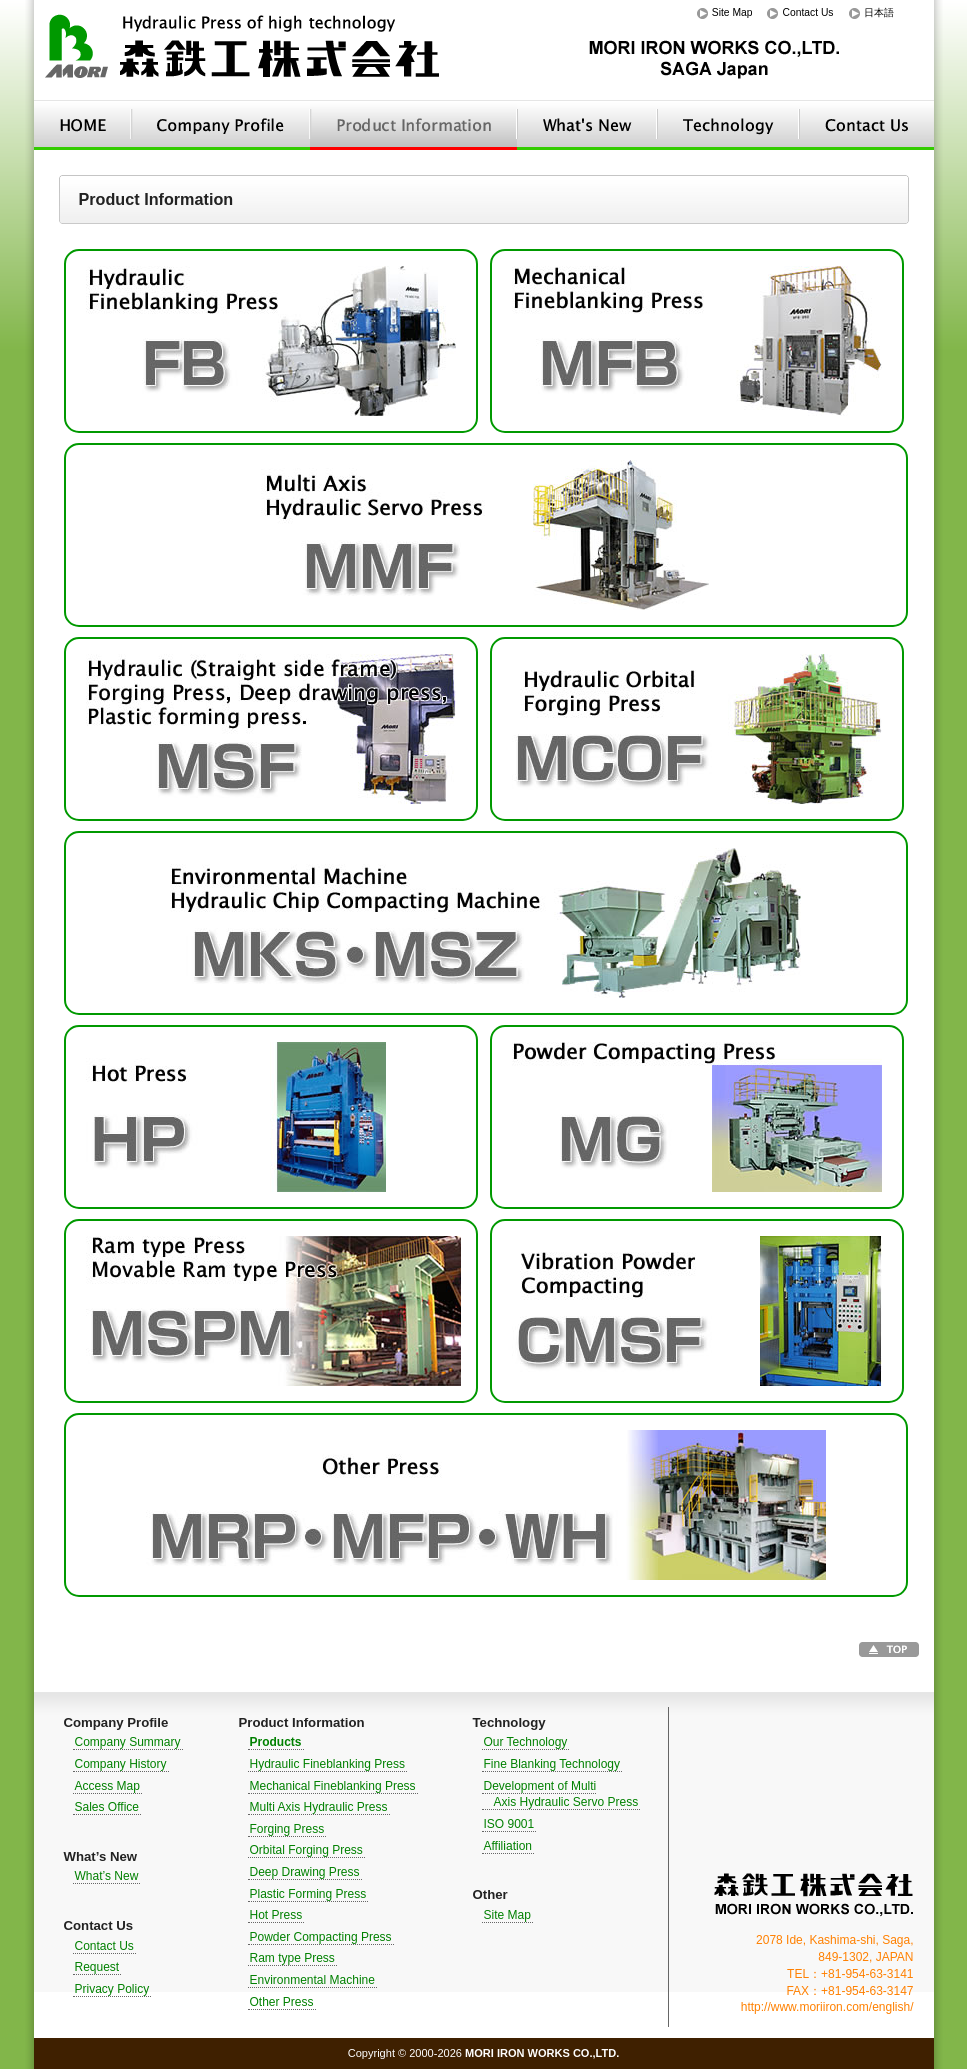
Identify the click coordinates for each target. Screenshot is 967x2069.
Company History (121, 1764)
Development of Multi (560, 1794)
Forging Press (287, 1829)
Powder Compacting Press (321, 1937)
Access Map (107, 1786)
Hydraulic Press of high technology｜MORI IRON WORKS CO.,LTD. (244, 50)
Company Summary (128, 1742)
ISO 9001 (509, 1824)
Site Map (732, 12)
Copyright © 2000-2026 (484, 2053)
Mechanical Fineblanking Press (333, 1786)
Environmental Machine (312, 1980)
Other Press (282, 2002)
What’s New (587, 125)
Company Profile (220, 125)
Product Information (413, 125)
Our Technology (526, 1742)
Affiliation (508, 1846)
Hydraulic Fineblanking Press (327, 1764)
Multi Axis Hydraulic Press (319, 1807)
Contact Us (807, 12)
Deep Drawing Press (305, 1872)
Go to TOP (889, 1649)
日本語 (879, 12)
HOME (82, 125)
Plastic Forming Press (308, 1894)
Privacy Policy (112, 1989)
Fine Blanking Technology (552, 1764)
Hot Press (276, 1915)
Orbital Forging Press (306, 1850)
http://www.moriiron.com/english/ (827, 2007)
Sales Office (107, 1807)
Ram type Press (292, 1958)
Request (97, 1967)
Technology (728, 125)
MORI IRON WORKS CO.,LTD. (814, 1894)
